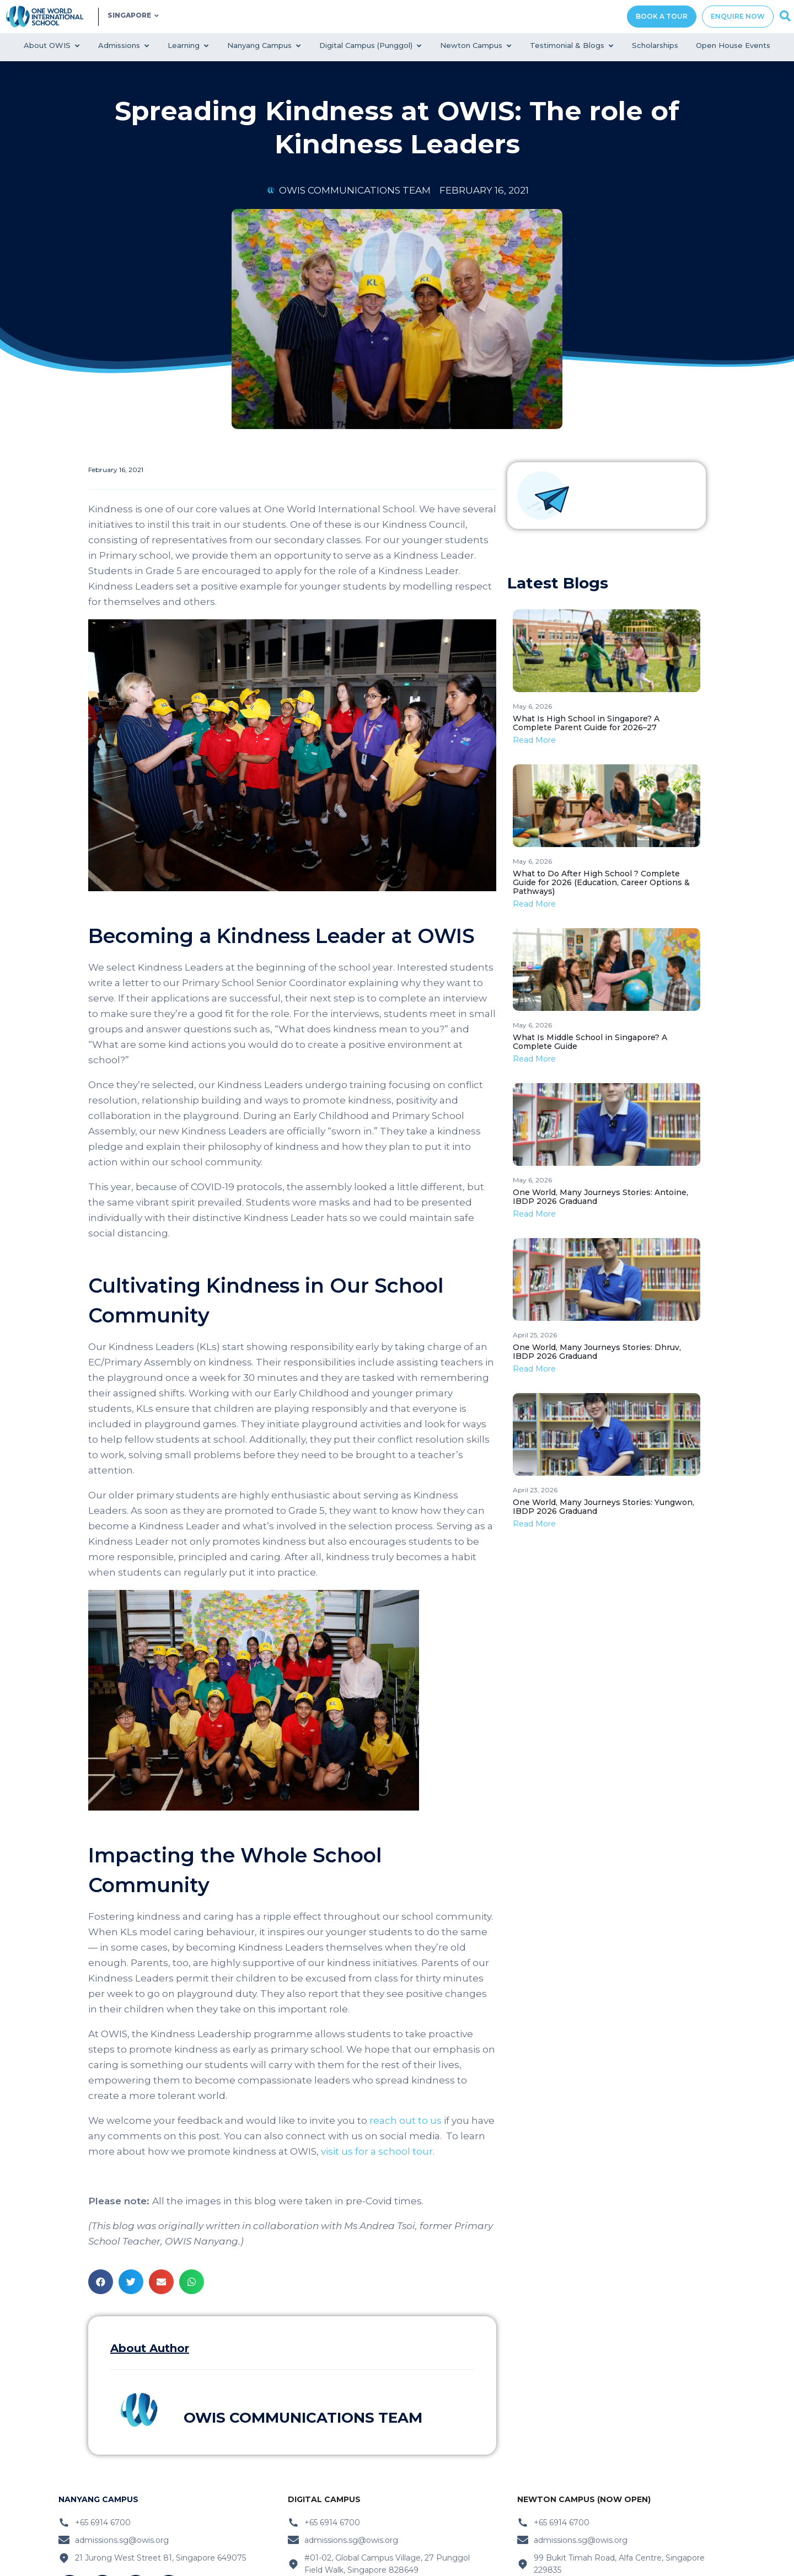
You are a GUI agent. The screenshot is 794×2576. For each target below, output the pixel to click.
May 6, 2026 (532, 706)
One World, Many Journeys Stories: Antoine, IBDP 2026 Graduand (600, 1197)
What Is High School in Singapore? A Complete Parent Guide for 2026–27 (586, 723)
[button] (100, 2281)
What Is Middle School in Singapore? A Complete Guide (590, 1042)
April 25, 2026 (535, 1335)
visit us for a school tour (377, 2151)
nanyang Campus (98, 2499)
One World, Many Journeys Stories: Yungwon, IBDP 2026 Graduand (603, 1506)
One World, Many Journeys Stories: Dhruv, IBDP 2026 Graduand (597, 1352)
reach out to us (405, 2120)
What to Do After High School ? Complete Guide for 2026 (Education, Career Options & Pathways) (601, 882)
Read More (534, 740)
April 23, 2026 (535, 1490)
